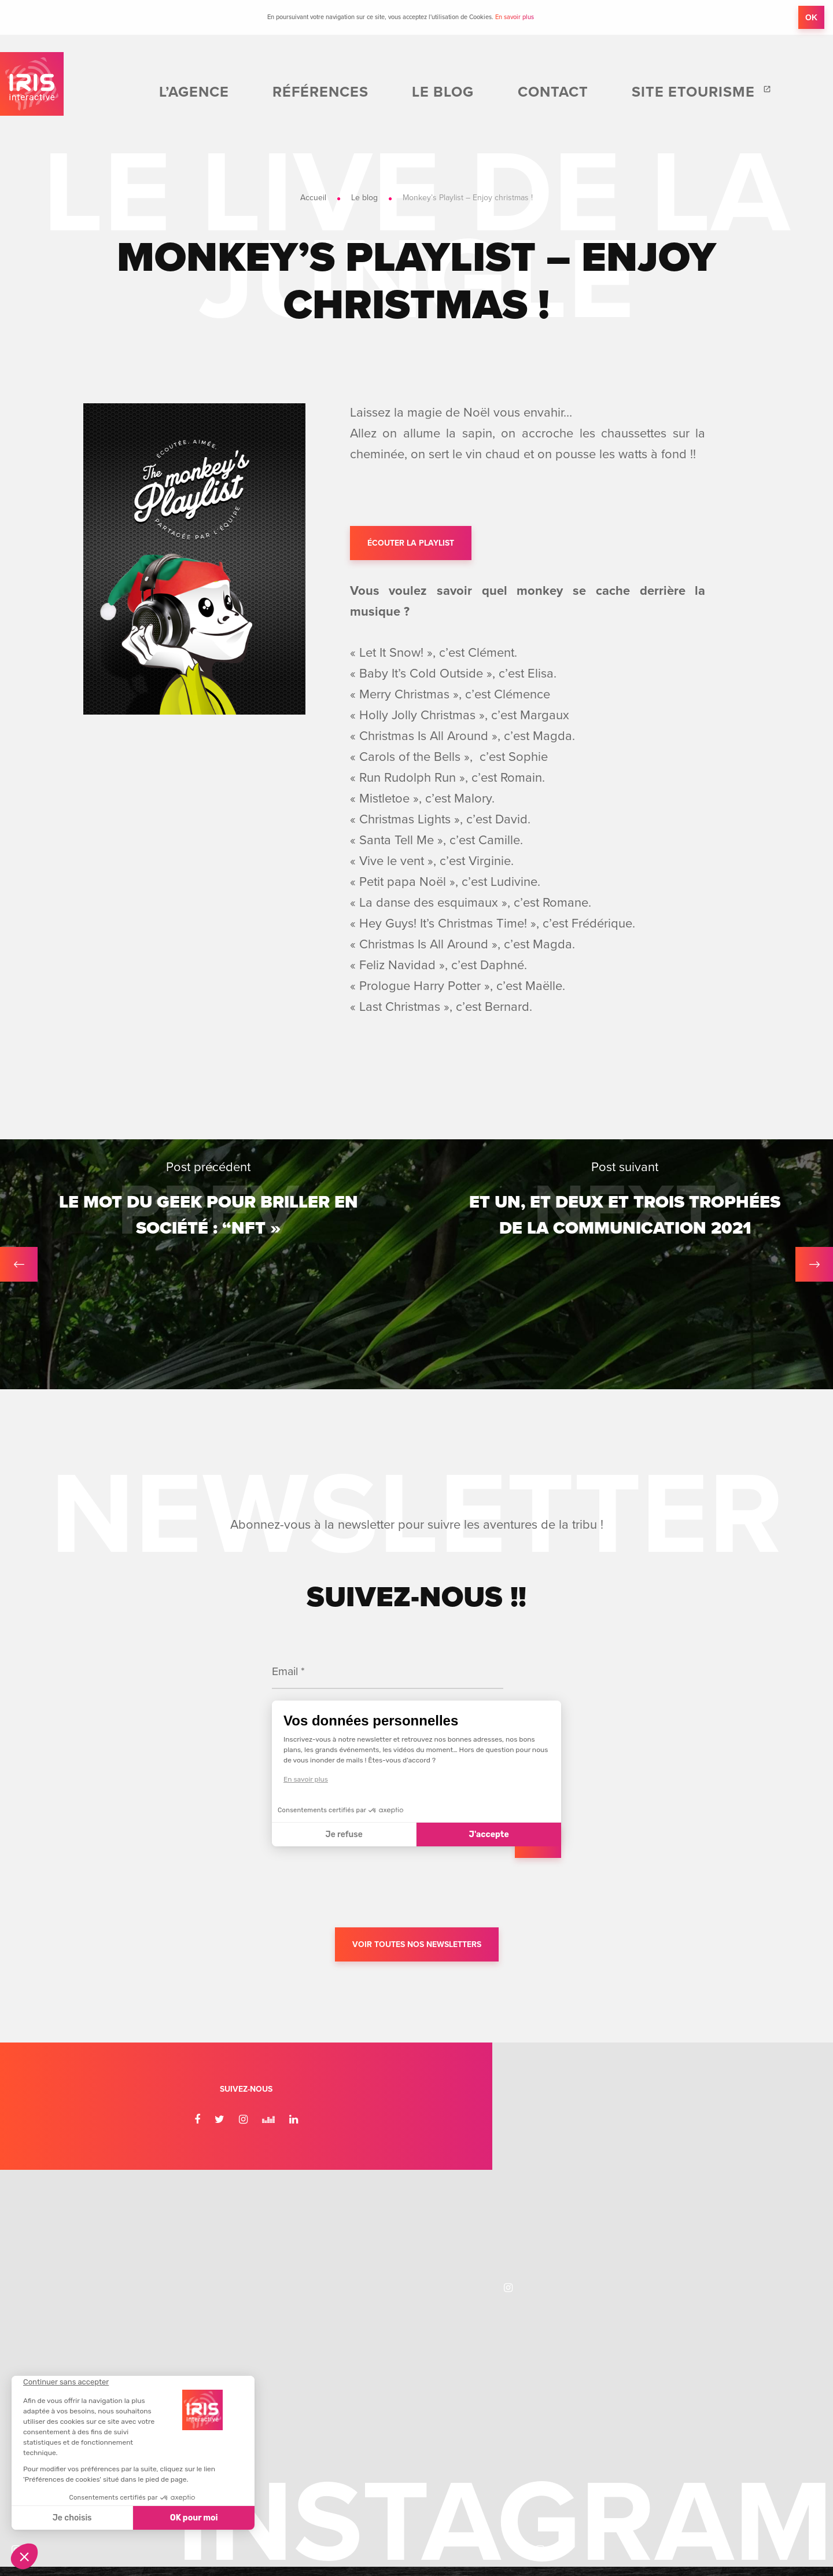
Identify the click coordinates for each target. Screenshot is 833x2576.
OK (811, 17)
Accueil (313, 198)
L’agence (367, 92)
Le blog (542, 92)
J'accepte (489, 1838)
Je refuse (344, 1838)
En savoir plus (514, 17)
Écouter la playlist (410, 545)
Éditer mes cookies (395, 2465)
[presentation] (360, 1896)
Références (456, 92)
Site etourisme (719, 92)
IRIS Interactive (40, 92)
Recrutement (683, 2301)
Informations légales (482, 2465)
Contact (621, 92)
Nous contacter (690, 2346)
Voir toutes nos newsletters (416, 1950)
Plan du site (553, 2465)
